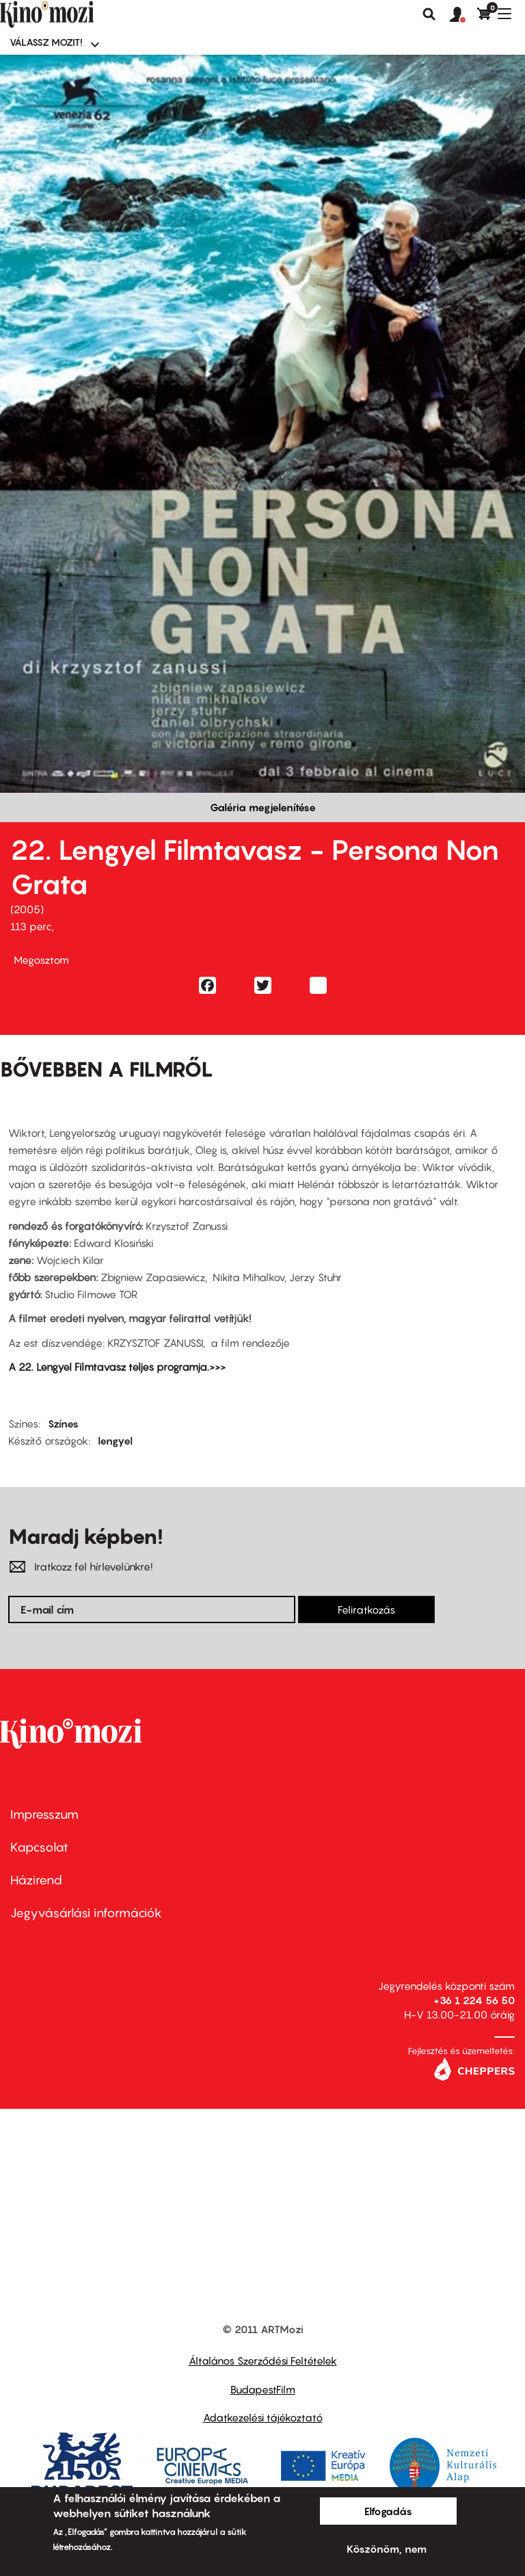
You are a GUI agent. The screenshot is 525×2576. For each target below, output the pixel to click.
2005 (27, 909)
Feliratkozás (366, 1609)
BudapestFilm (262, 2389)
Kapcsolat (39, 1847)
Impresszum (44, 1814)
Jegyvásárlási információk (86, 1913)
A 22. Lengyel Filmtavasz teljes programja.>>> (117, 1367)
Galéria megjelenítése (263, 807)
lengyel (115, 1440)
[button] (463, 15)
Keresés (429, 14)
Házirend (36, 1880)
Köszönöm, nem (387, 2548)
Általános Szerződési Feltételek (263, 2360)
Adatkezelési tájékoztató (263, 2417)
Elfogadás (388, 2511)
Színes (63, 1423)
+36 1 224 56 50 (474, 2000)
